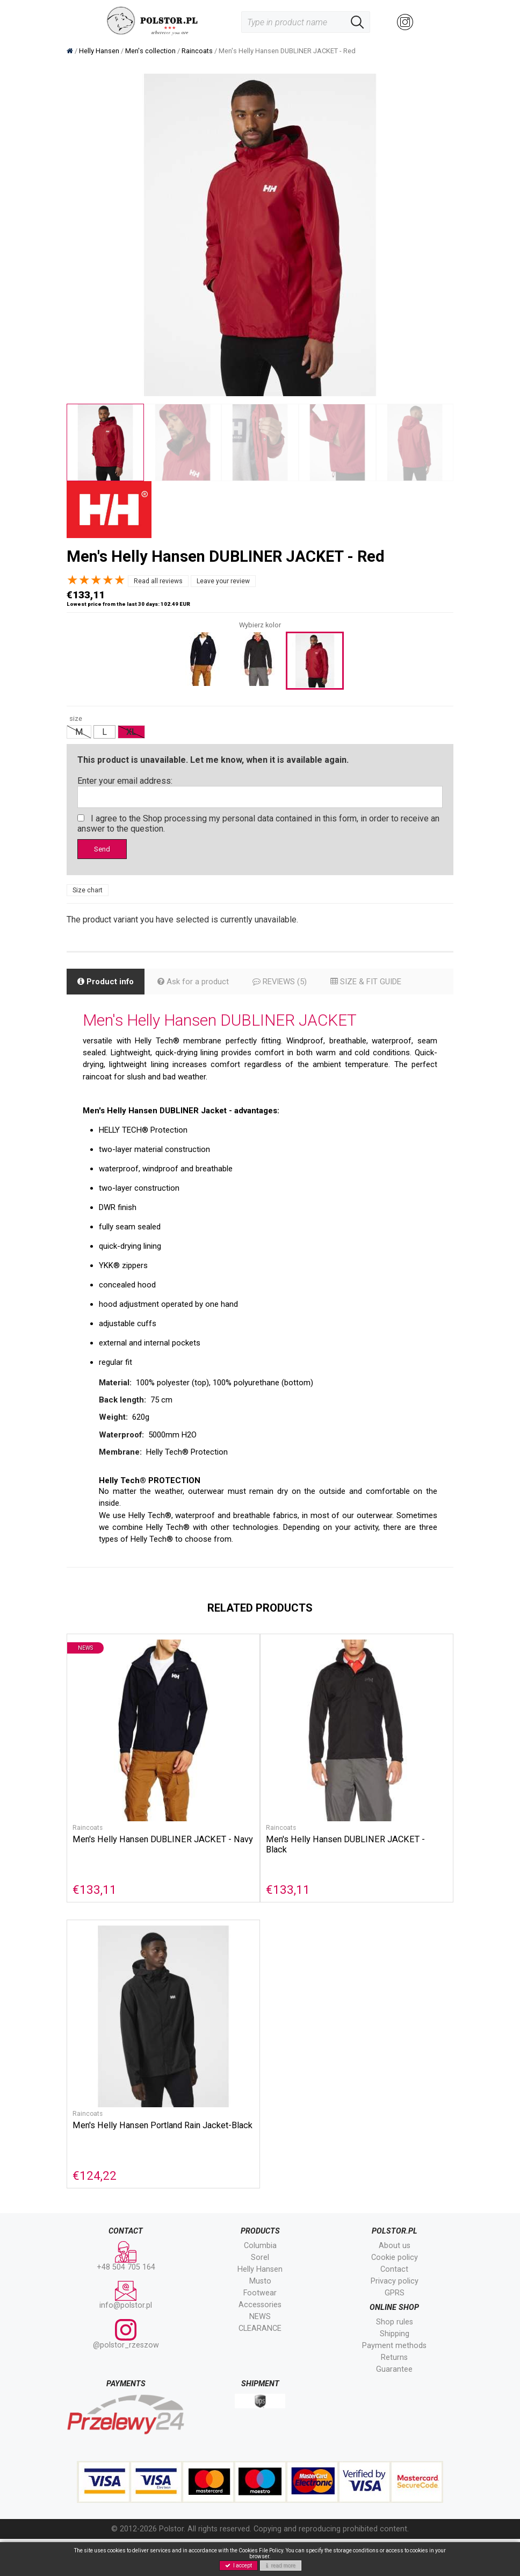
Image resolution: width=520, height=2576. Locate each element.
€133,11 (95, 1924)
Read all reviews (158, 581)
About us (394, 2282)
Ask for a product (199, 984)
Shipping (394, 2370)
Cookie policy (394, 2294)
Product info (107, 984)
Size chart (88, 892)
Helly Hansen (260, 2306)
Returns (394, 2394)
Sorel (260, 2294)
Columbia (260, 2282)
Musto (260, 2318)
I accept (238, 2565)
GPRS (395, 2330)
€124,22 (95, 2212)
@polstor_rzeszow (126, 2371)
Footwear (260, 2330)
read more (280, 2565)
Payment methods (394, 2382)
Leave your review (223, 581)
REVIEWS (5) (289, 984)
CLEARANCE (260, 2365)
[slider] (96, 580)
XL (131, 732)
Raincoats (88, 1862)
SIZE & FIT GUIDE (380, 984)
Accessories (260, 2341)
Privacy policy (394, 2318)
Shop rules (394, 2359)
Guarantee (394, 2406)
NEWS (260, 2353)
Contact (394, 2306)
